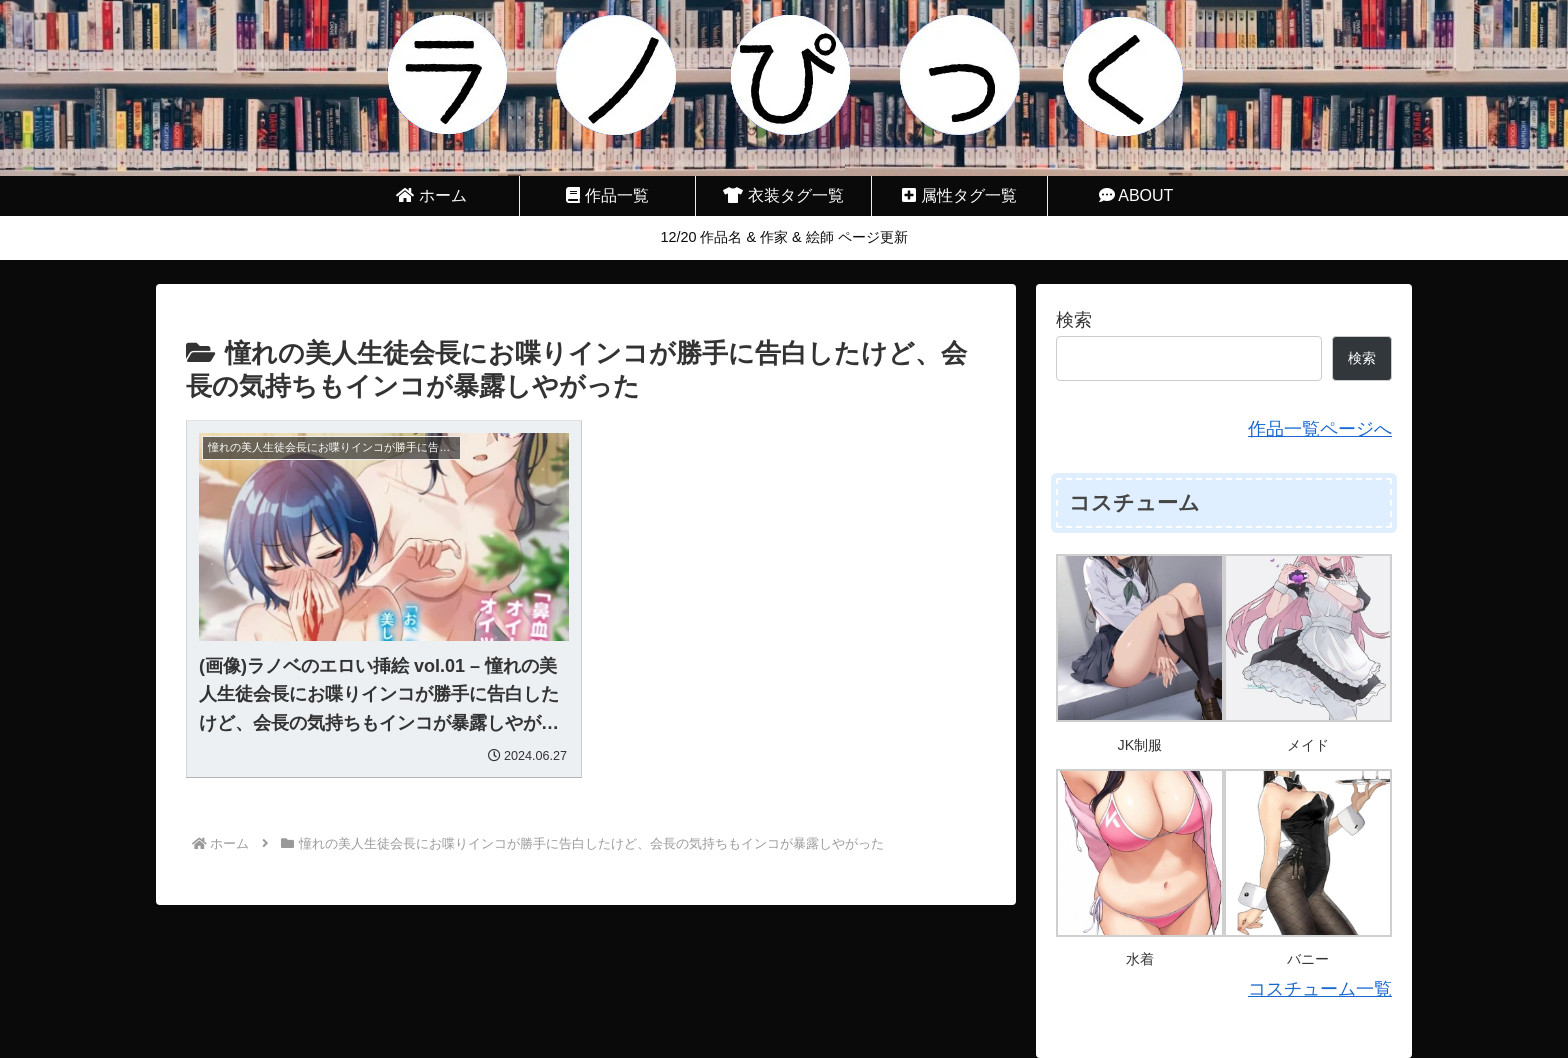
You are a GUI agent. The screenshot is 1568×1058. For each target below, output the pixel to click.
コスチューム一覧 (1320, 989)
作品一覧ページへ (1320, 429)
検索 (1074, 320)
